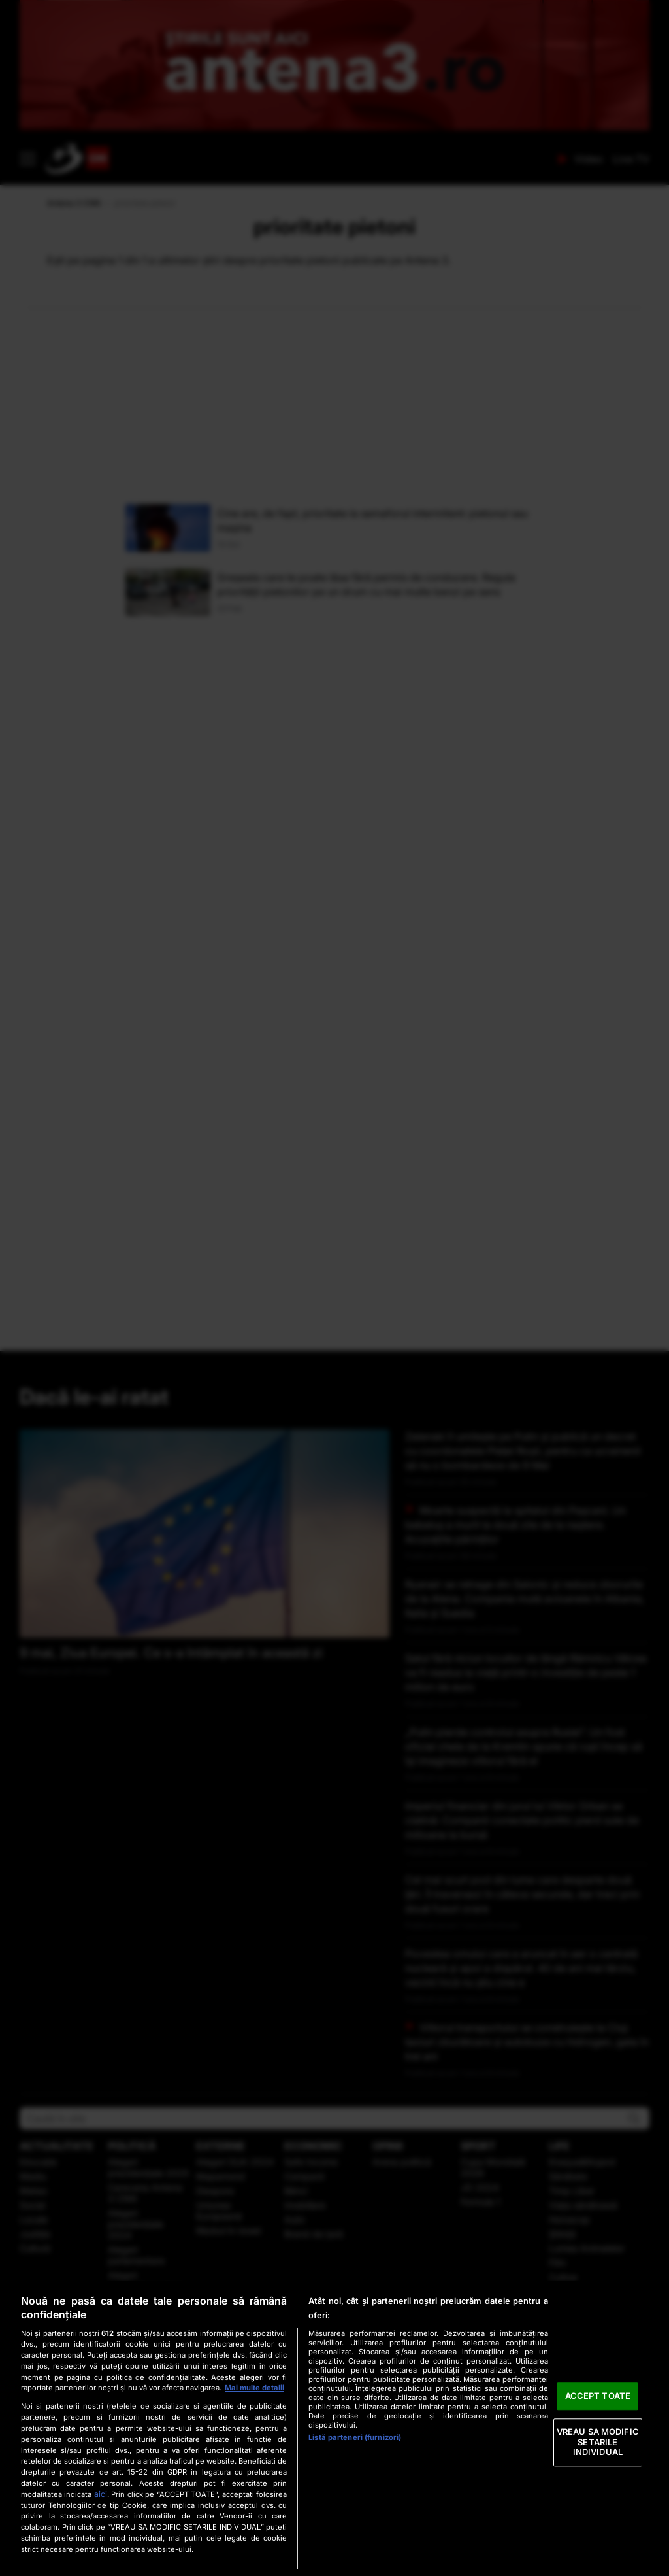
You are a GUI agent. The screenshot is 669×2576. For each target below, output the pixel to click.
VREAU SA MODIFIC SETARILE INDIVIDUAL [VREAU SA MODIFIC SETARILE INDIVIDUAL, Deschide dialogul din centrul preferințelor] (598, 2441)
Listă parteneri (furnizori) (354, 2437)
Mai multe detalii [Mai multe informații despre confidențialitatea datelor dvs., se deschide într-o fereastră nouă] (254, 2387)
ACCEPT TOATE (598, 2396)
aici (100, 2494)
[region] (334, 2428)
